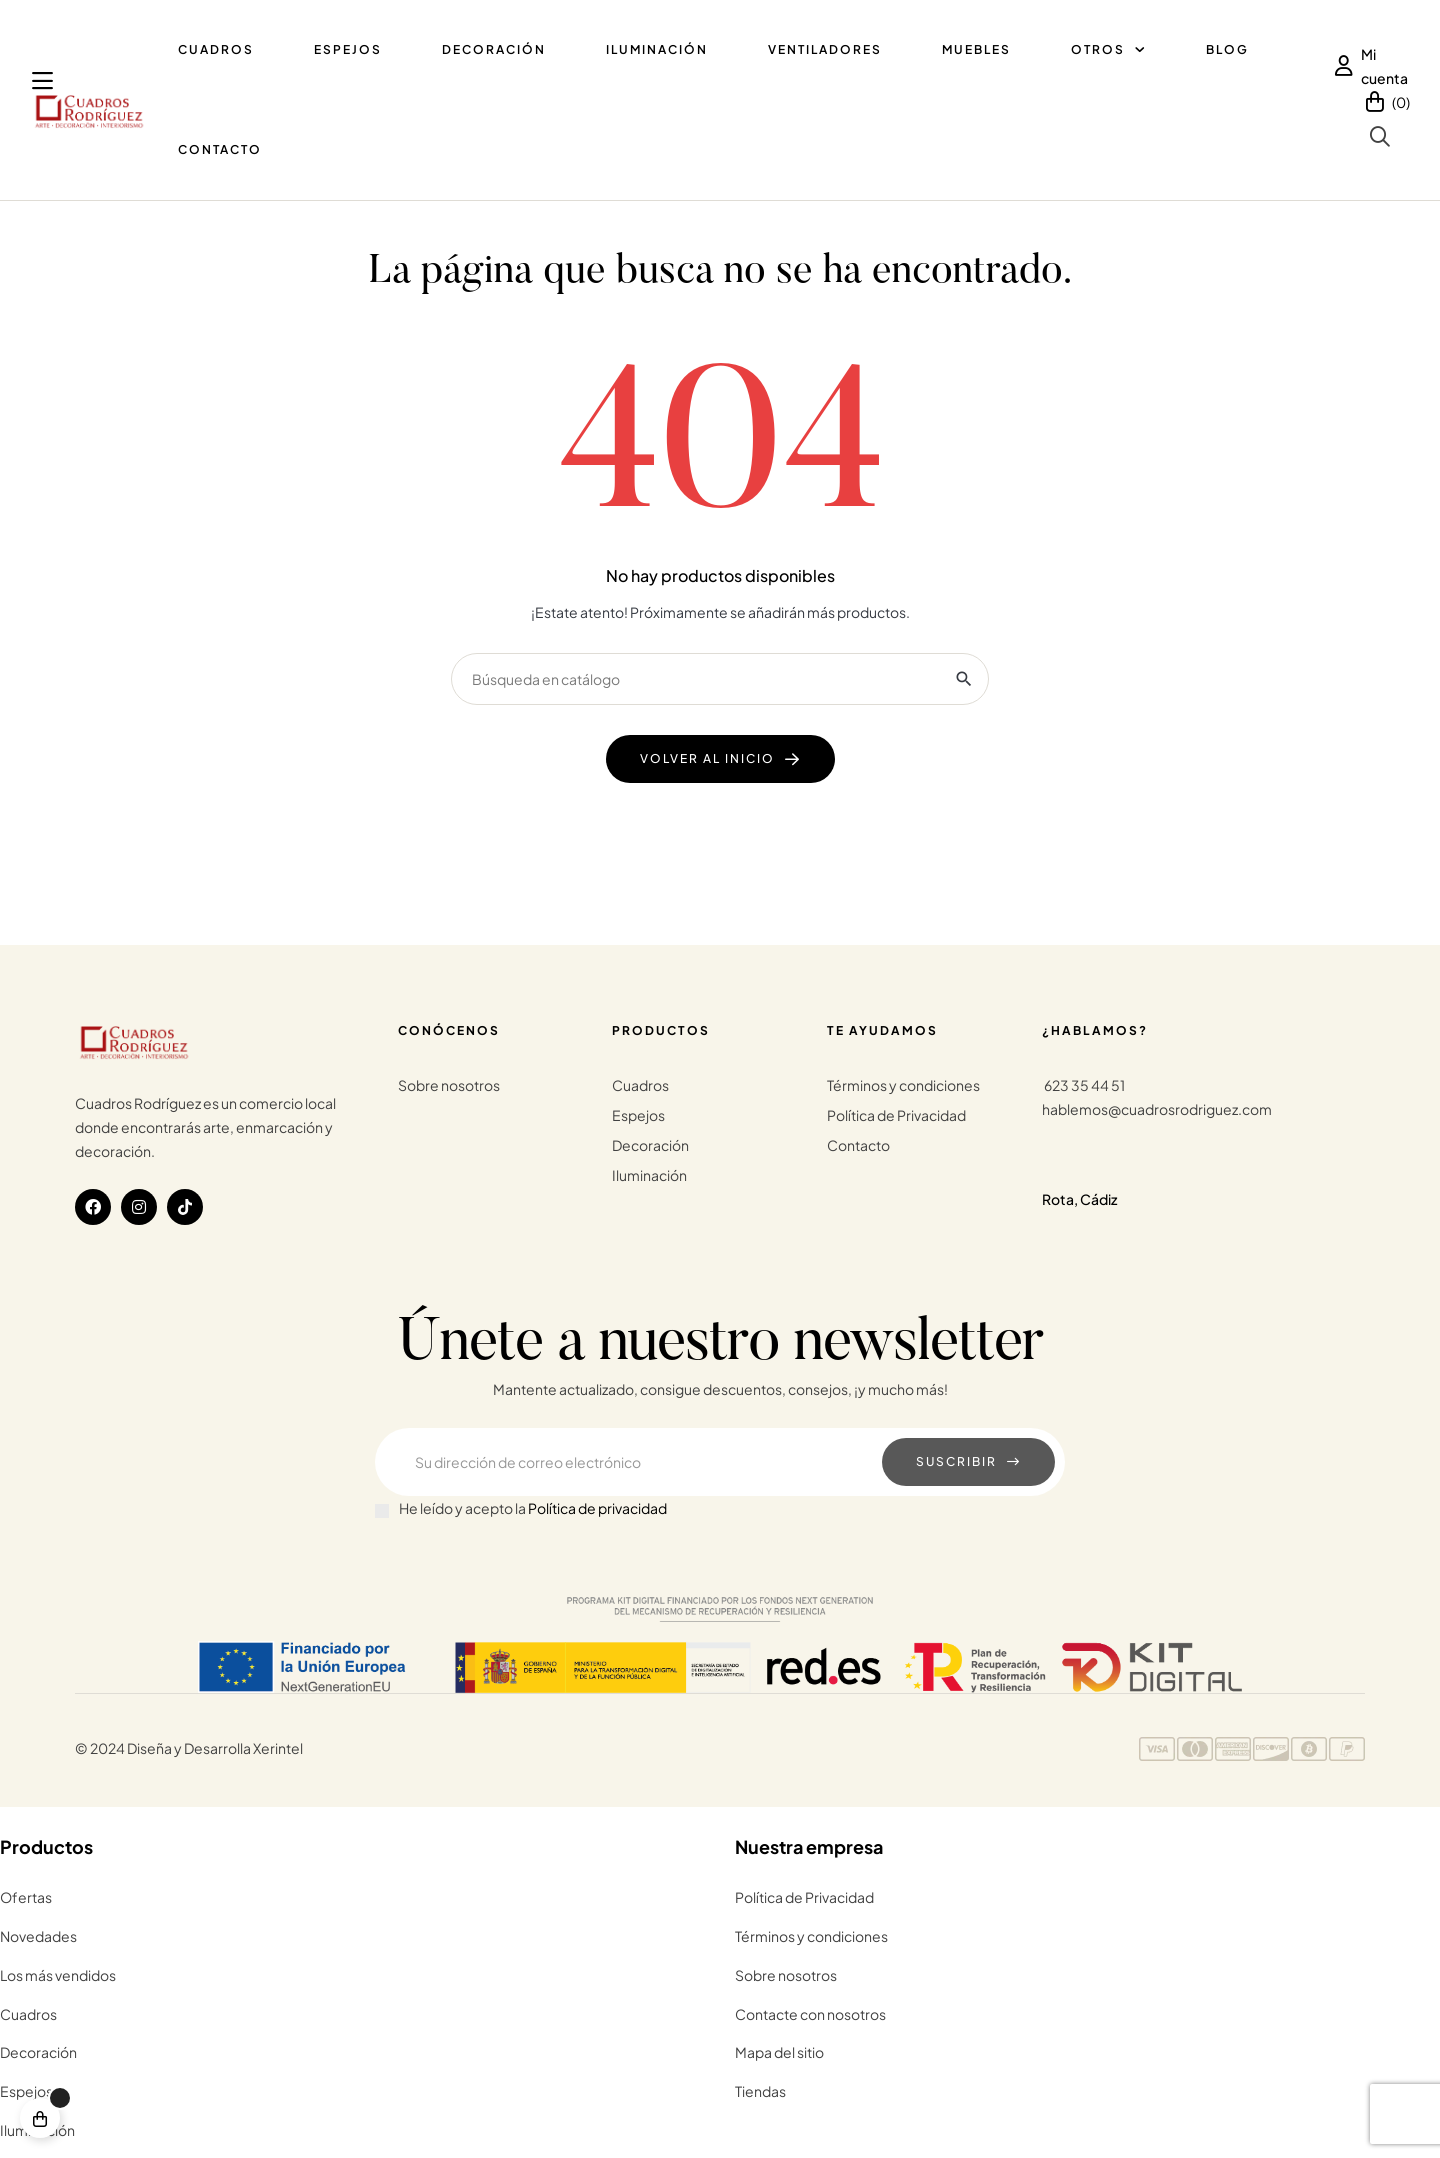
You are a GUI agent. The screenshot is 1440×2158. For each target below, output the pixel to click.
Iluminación (649, 1175)
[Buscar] (720, 679)
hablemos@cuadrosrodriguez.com (1157, 1109)
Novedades (38, 1936)
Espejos (638, 1115)
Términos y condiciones (903, 1085)
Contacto (858, 1145)
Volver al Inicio (707, 758)
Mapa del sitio (779, 2052)
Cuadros (640, 1085)
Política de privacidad (597, 1508)
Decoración (650, 1145)
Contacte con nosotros (810, 2014)
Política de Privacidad (896, 1115)
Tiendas (760, 2091)
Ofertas (26, 1897)
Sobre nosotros (449, 1085)
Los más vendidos (58, 1975)
